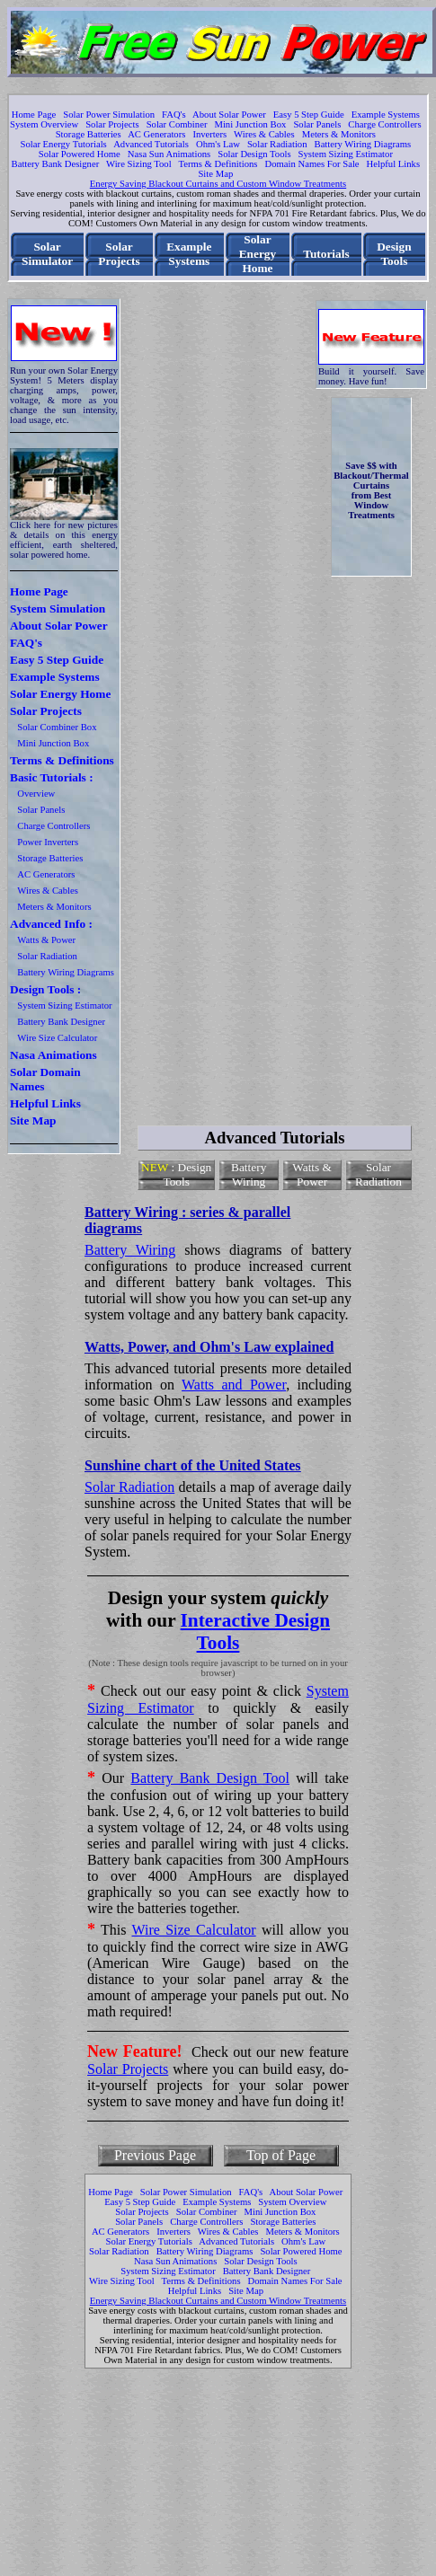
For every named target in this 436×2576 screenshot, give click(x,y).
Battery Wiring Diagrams (363, 144)
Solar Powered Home (79, 154)
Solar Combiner (177, 124)
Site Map (215, 174)
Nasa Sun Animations (169, 154)
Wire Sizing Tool (139, 164)
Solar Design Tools (254, 154)
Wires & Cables (264, 134)
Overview (36, 793)
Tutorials (326, 253)
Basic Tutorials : (51, 777)
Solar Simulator (47, 254)
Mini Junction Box (250, 124)
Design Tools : (45, 989)
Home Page (34, 114)
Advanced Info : (51, 924)
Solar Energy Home (257, 254)
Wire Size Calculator (57, 1038)
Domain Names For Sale (312, 164)
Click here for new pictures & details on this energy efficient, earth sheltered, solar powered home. (64, 540)
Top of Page (281, 2155)
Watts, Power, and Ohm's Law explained (209, 1346)
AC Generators (156, 134)
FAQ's (174, 114)
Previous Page (155, 2155)
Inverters (209, 134)
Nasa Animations (53, 1055)
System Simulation (57, 608)
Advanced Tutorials (151, 144)
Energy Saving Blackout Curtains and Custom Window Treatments (218, 184)
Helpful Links (394, 164)
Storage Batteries (88, 134)
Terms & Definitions (217, 164)
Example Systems (385, 114)
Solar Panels (317, 124)
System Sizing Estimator (345, 154)
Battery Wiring (248, 1174)
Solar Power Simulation (109, 114)
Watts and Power (234, 1384)
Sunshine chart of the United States (192, 1465)
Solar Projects (112, 124)
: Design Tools (176, 1174)
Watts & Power (46, 940)
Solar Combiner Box (56, 727)
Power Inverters (47, 842)
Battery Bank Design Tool (209, 1778)
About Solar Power (229, 114)
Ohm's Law (218, 144)
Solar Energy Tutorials (63, 144)
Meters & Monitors (339, 134)
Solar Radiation (277, 144)
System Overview (44, 124)
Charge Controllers (384, 124)
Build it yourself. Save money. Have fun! (371, 376)
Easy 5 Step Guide (308, 114)
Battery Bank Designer (56, 164)
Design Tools (394, 254)
